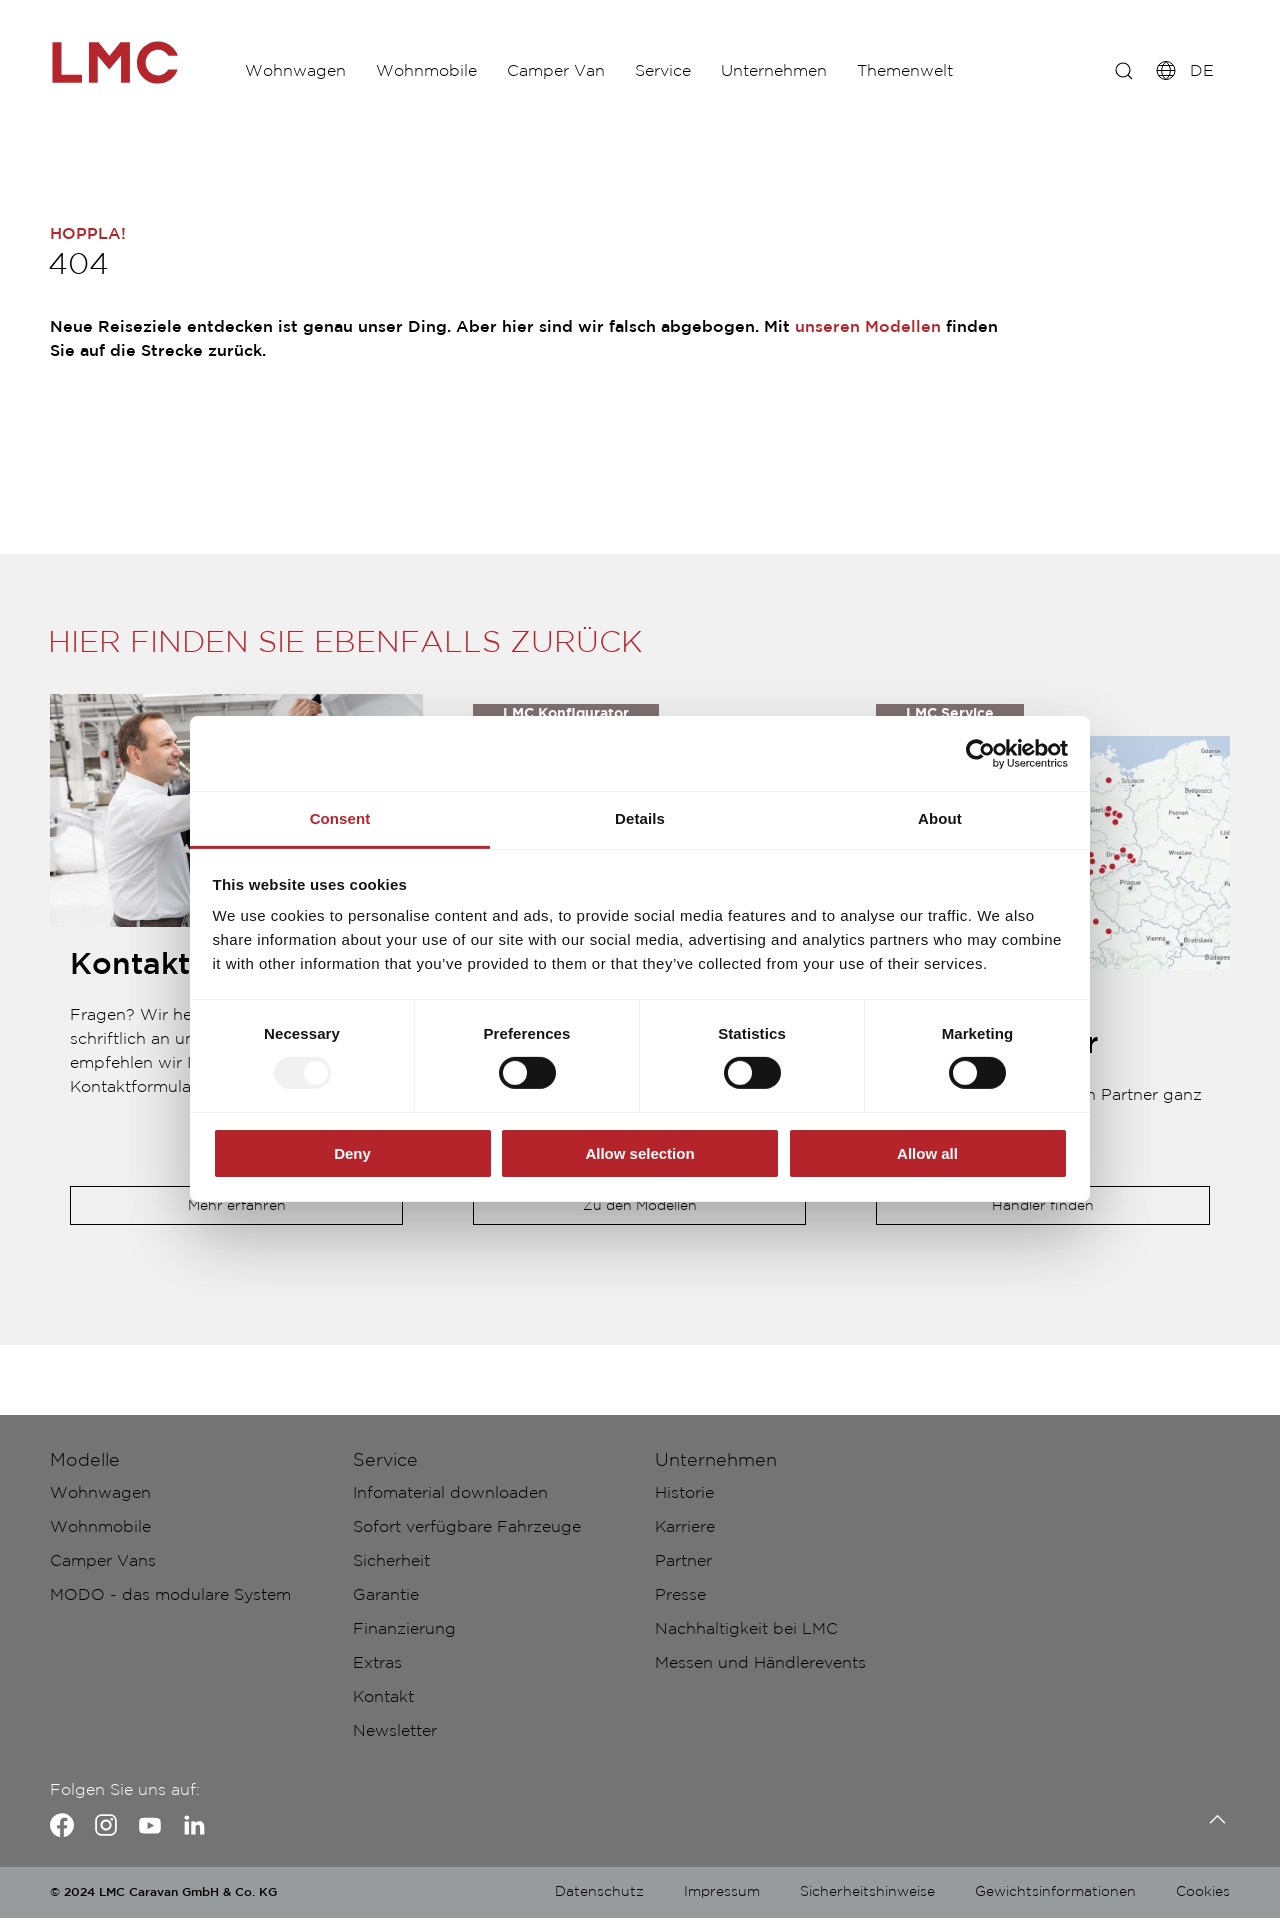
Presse (680, 1595)
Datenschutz (599, 1892)
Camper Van (581, 69)
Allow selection (639, 1153)
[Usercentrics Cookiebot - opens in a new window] (980, 753)
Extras (377, 1663)
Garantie (386, 1595)
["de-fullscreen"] (140, 62)
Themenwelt (960, 69)
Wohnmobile (441, 69)
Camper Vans (103, 1561)
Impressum (722, 1892)
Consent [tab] (340, 818)
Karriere (685, 1527)
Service (698, 69)
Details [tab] (640, 818)
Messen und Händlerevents (760, 1663)
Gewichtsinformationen (1055, 1892)
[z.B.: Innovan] (1115, 70)
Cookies (1203, 1892)
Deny (352, 1153)
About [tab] (940, 818)
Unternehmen (819, 69)
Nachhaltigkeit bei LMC (746, 1629)
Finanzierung (404, 1629)
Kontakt (383, 1697)
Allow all (927, 1153)
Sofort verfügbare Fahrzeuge (467, 1527)
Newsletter (395, 1731)
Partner (683, 1561)
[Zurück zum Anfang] (1212, 1819)
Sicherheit (391, 1561)
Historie (684, 1493)
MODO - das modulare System (170, 1595)
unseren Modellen (868, 327)
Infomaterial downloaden (450, 1493)
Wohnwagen (300, 69)
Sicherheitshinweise (867, 1892)
